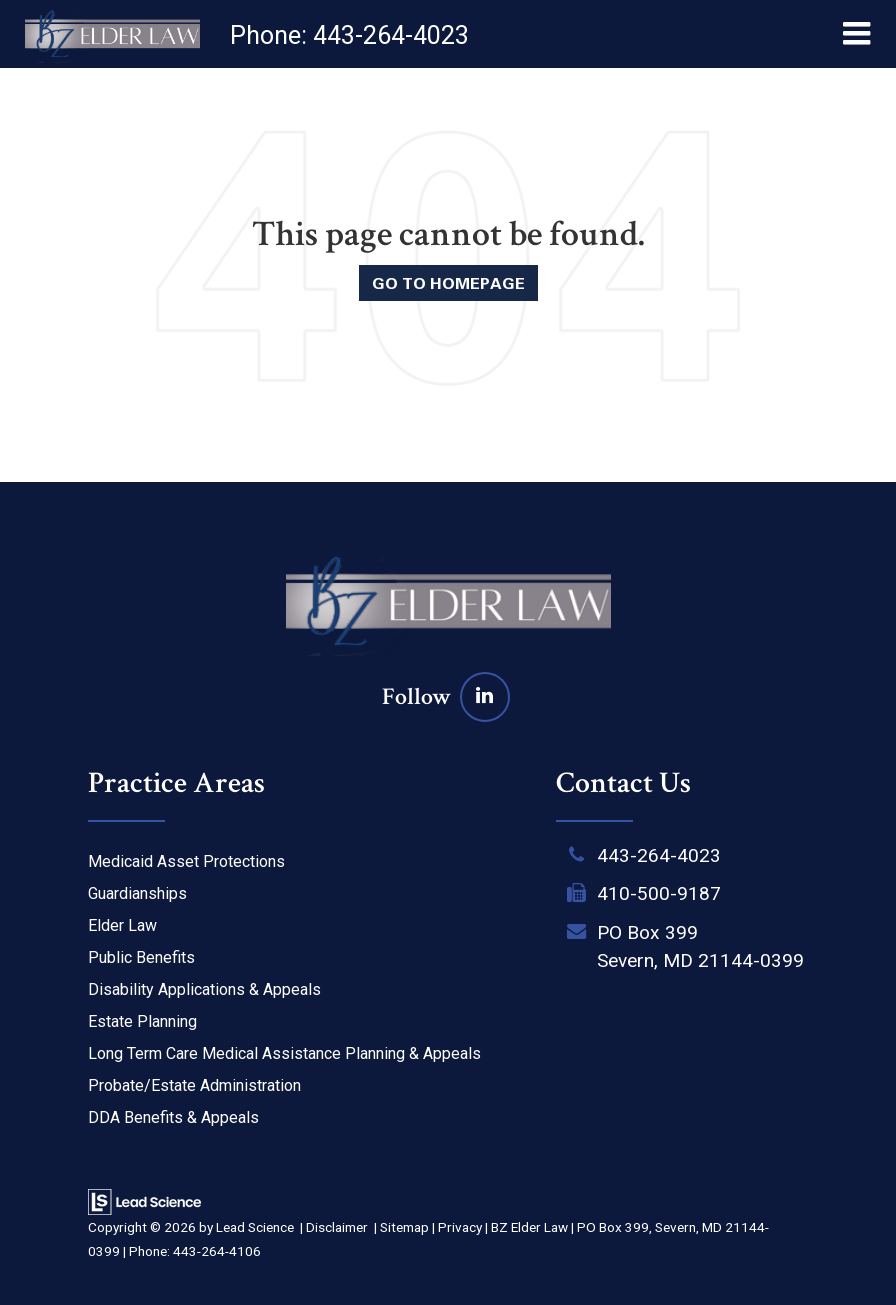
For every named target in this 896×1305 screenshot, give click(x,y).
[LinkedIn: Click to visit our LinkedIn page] (485, 696)
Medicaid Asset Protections (186, 861)
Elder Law (122, 925)
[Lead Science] (144, 1200)
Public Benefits (141, 957)
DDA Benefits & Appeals (173, 1117)
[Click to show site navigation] (856, 34)
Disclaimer (337, 1227)
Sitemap (404, 1227)
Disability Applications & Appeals (204, 989)
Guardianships (137, 893)
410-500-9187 (659, 893)
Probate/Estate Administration (194, 1085)
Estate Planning (142, 1021)
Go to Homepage (448, 283)
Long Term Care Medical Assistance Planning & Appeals (284, 1053)
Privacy (460, 1227)
